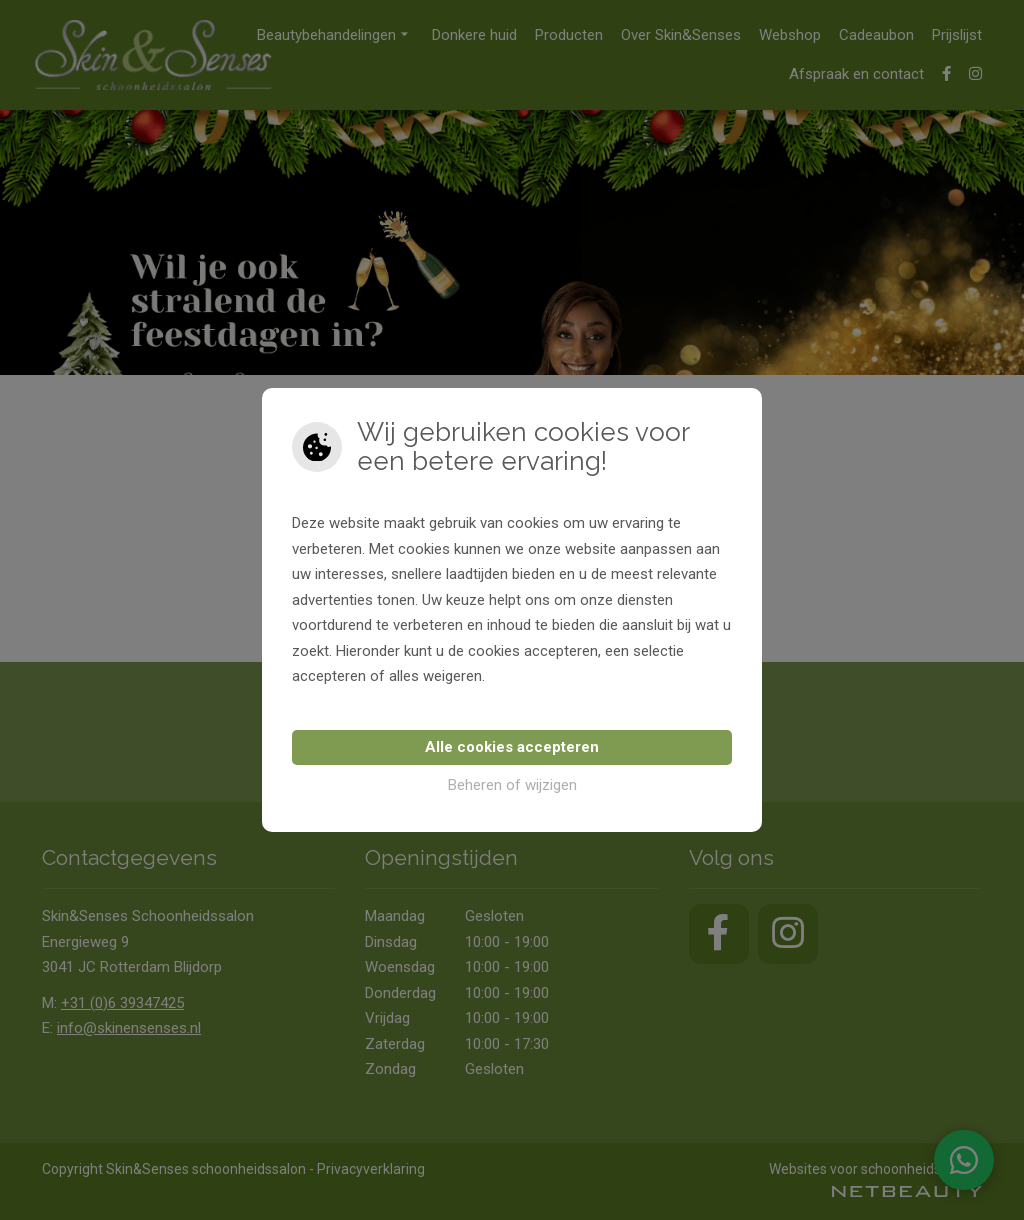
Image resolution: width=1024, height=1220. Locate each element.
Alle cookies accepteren (512, 747)
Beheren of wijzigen (512, 785)
